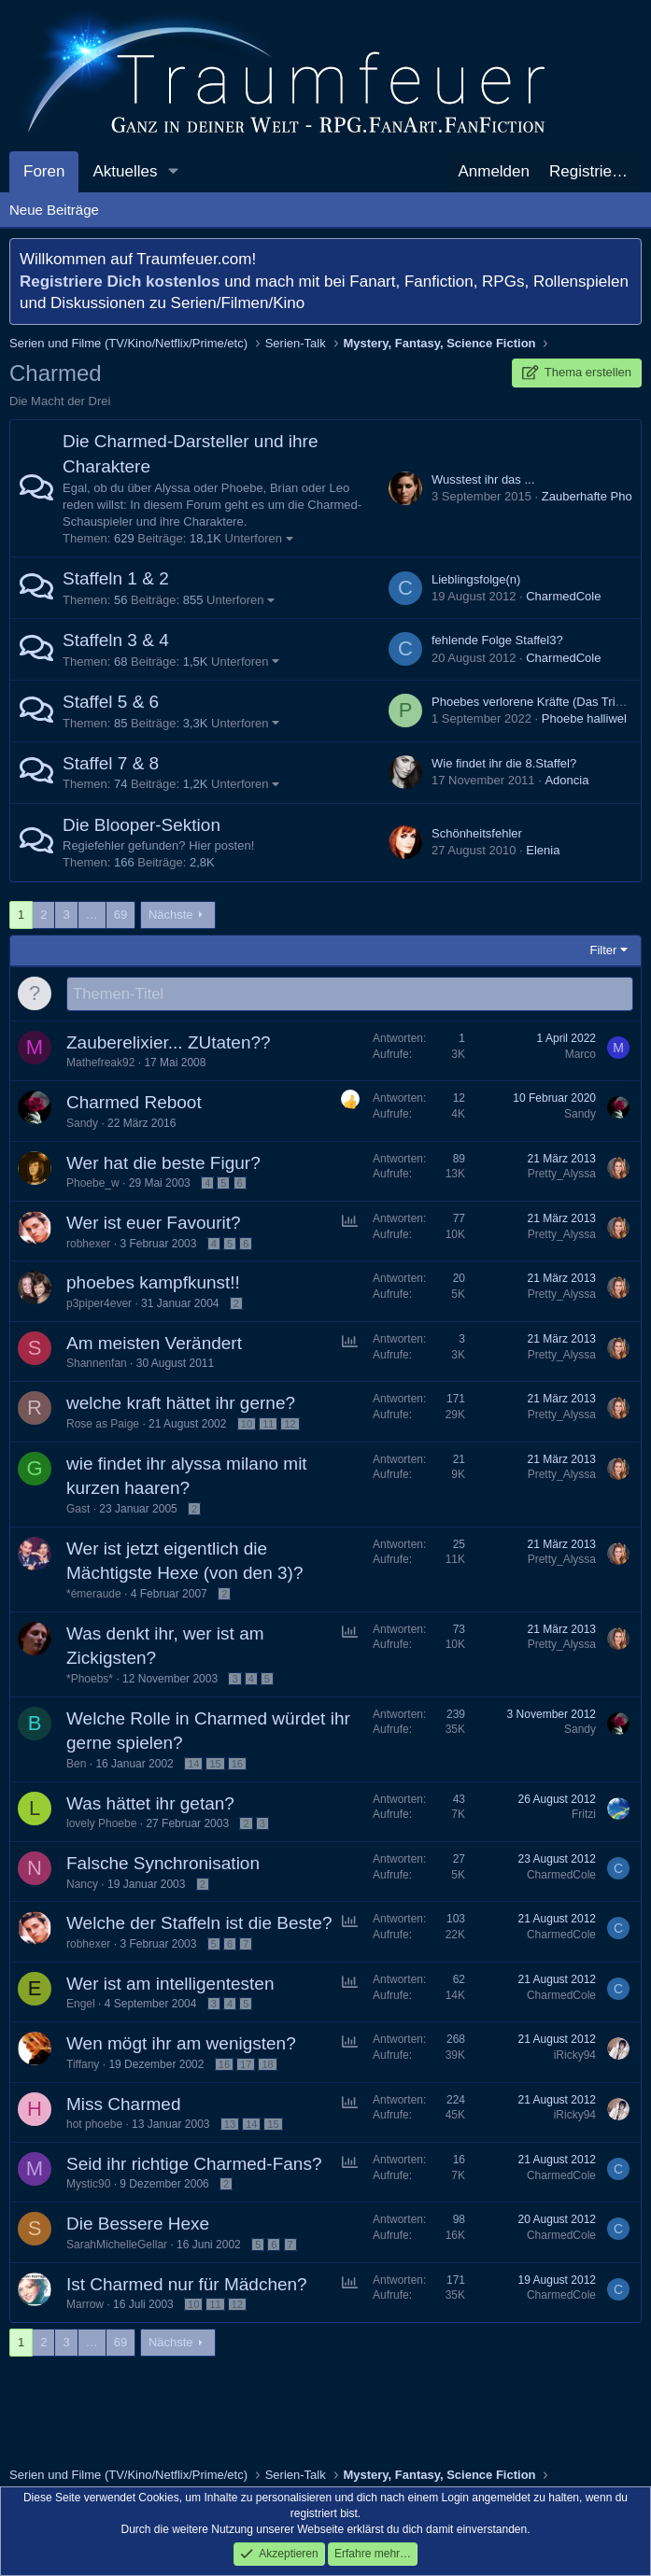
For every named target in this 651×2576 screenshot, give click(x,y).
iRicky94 (575, 2055)
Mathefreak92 (100, 1063)
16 (237, 1764)
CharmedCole (563, 596)
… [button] (92, 915)
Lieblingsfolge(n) (476, 579)
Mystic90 (88, 2184)
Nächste (171, 915)
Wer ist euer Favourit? (153, 1223)
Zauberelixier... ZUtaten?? (168, 1043)
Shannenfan (96, 1364)
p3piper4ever (99, 1304)
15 (214, 1764)
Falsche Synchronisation (163, 1864)
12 (289, 1424)
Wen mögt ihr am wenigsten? (181, 2044)
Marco (580, 1055)
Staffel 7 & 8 (111, 763)
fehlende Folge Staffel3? (497, 640)
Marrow (85, 2305)
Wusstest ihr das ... (483, 479)
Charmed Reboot (134, 1103)
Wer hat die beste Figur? (163, 1164)
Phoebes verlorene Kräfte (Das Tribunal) (540, 702)
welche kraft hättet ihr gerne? (180, 1404)
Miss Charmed (123, 2105)
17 (245, 2065)
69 (120, 915)
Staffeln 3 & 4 (116, 640)
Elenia (542, 850)
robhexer (88, 1244)
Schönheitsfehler (477, 833)
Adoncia (566, 780)
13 (229, 2125)
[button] (173, 171)
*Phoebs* (89, 1679)
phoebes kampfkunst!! (153, 1283)
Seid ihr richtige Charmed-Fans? (194, 2165)
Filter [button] (603, 950)
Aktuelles (124, 171)
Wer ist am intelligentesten (170, 1984)
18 (267, 2065)
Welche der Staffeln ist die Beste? (199, 1924)
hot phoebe (94, 2125)
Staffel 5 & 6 (111, 701)
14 (193, 1764)
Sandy (82, 1124)
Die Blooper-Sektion (141, 825)
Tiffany (82, 2065)
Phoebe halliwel (584, 718)
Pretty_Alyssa (562, 1174)
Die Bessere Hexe (137, 2224)
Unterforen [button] (253, 538)
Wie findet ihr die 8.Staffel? (504, 763)
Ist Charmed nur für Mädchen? (186, 2285)
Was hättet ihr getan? (150, 1804)
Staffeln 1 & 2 (116, 578)
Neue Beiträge (54, 210)
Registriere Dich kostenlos (119, 281)
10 (246, 1424)
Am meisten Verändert (154, 1344)
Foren (43, 171)
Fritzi (584, 1815)
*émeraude (93, 1594)
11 (268, 1424)
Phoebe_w (93, 1183)
